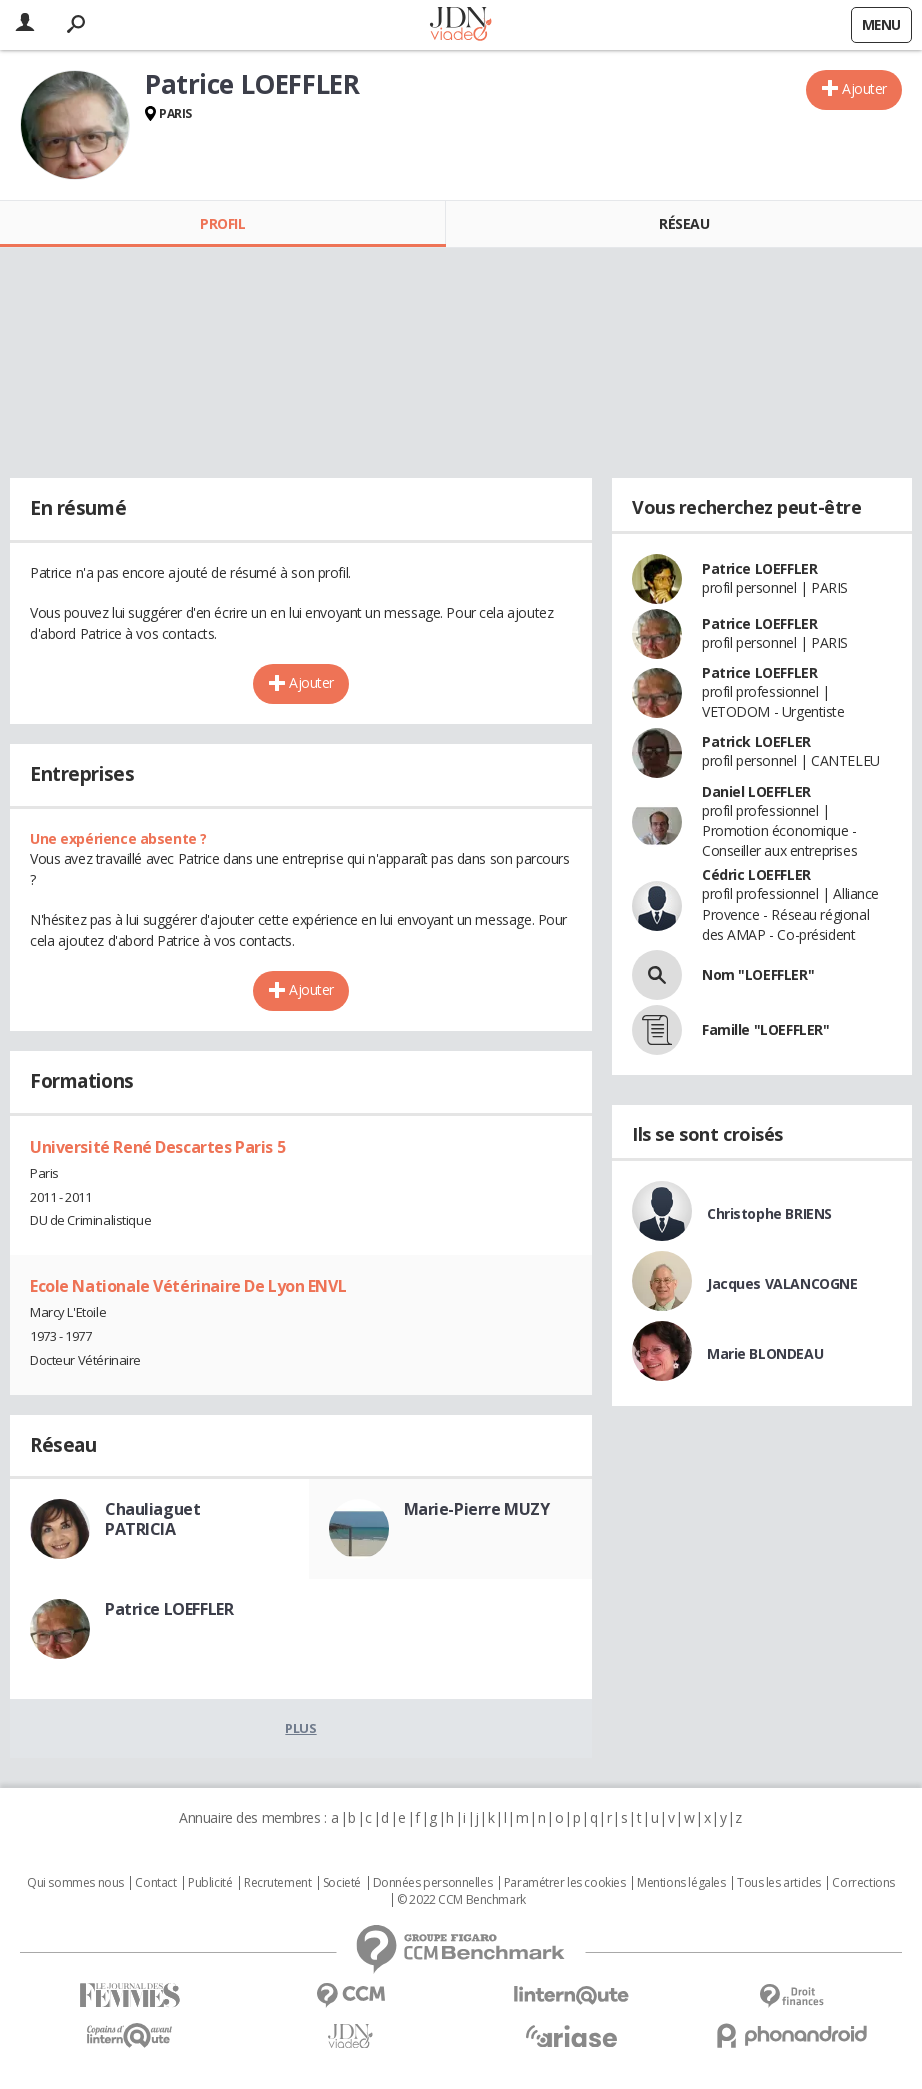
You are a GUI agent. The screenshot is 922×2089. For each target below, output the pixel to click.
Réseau (684, 223)
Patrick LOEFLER (756, 741)
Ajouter (864, 88)
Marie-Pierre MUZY (477, 1509)
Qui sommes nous (75, 1883)
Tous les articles (779, 1883)
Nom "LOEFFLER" (758, 974)
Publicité (210, 1883)
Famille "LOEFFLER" (765, 1029)
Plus (300, 1728)
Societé (342, 1883)
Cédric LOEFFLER (756, 874)
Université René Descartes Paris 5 (157, 1147)
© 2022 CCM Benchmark (461, 1900)
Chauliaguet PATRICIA (152, 1519)
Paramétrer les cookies (565, 1883)
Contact (155, 1883)
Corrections (863, 1883)
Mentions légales (681, 1883)
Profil (222, 223)
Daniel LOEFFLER (756, 791)
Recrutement (277, 1883)
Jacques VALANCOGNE (782, 1283)
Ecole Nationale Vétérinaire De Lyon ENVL (188, 1286)
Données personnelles (433, 1883)
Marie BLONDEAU (765, 1353)
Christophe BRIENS (769, 1213)
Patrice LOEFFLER (169, 1609)
